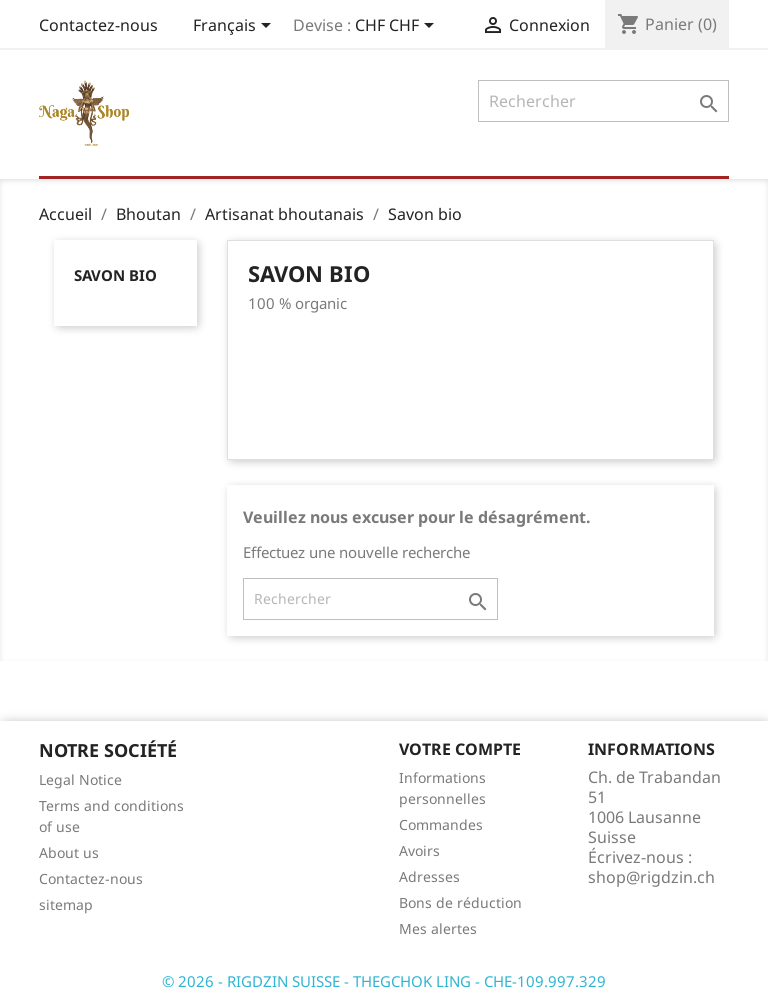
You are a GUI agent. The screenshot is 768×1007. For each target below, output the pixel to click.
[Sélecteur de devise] (398, 27)
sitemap (66, 904)
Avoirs (419, 850)
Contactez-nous (98, 25)
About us (69, 852)
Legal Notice (80, 779)
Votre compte (460, 749)
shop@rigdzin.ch (651, 877)
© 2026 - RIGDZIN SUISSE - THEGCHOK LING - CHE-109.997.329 (384, 981)
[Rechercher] (603, 101)
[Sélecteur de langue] (235, 27)
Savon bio (115, 275)
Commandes (441, 824)
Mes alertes (438, 928)
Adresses (429, 876)
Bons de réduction (460, 902)
